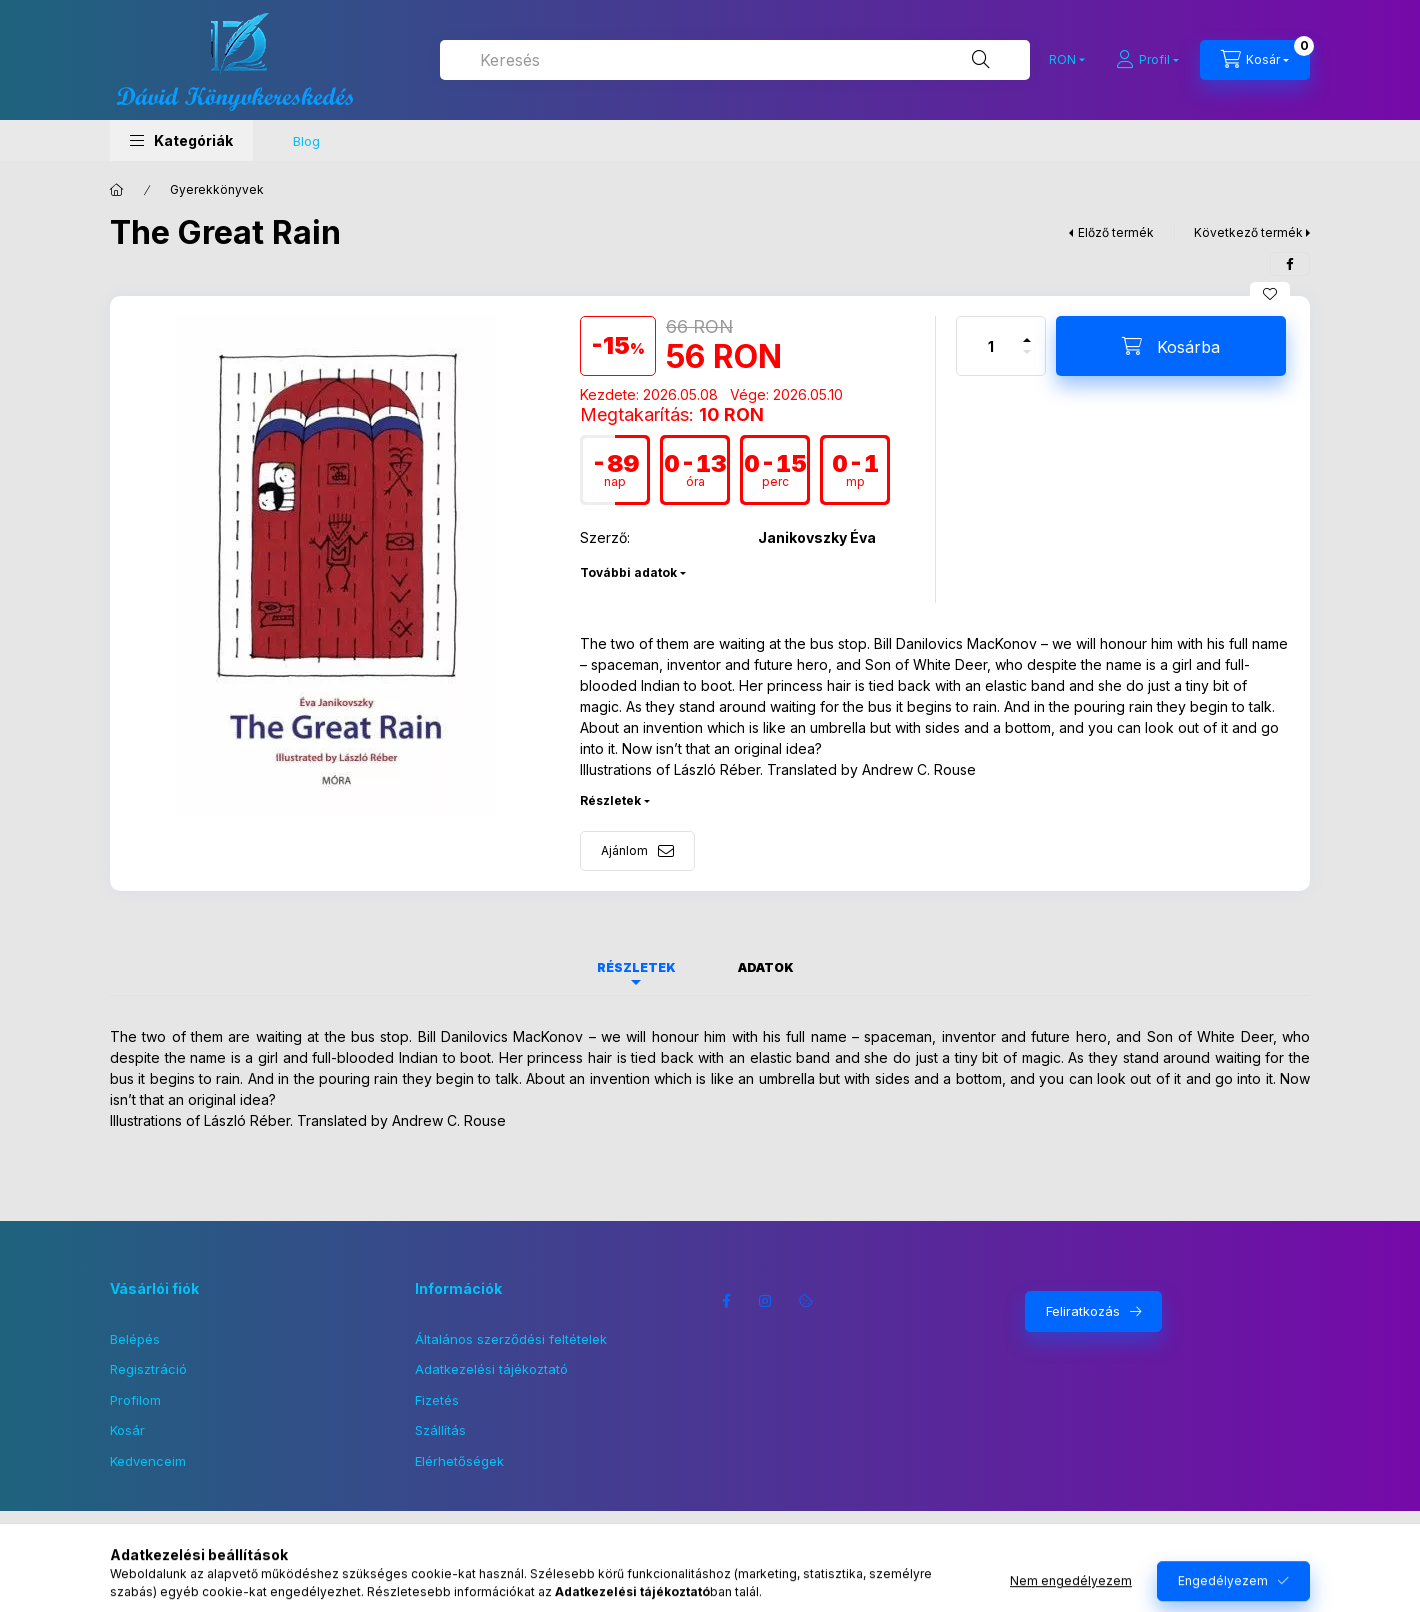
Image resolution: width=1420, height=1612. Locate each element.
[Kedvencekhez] (1270, 294)
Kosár (127, 1430)
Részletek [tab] (636, 967)
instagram (766, 1301)
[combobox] (735, 60)
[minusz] (1027, 360)
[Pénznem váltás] (1062, 60)
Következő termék (1248, 232)
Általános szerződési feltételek (511, 1339)
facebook (726, 1301)
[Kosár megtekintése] (1255, 60)
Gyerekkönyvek (217, 189)
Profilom (135, 1400)
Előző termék (1116, 232)
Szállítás (440, 1430)
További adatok (628, 572)
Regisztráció (148, 1369)
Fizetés (437, 1400)
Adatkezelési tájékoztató (491, 1369)
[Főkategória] (117, 190)
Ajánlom (624, 850)
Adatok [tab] (766, 967)
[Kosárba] (1171, 346)
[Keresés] (981, 60)
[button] (181, 140)
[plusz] (1027, 331)
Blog (306, 141)
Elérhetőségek (459, 1461)
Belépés (135, 1339)
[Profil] (1147, 60)
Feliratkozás (1083, 1311)
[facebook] (1290, 264)
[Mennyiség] (991, 346)
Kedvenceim (148, 1461)
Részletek (610, 800)
